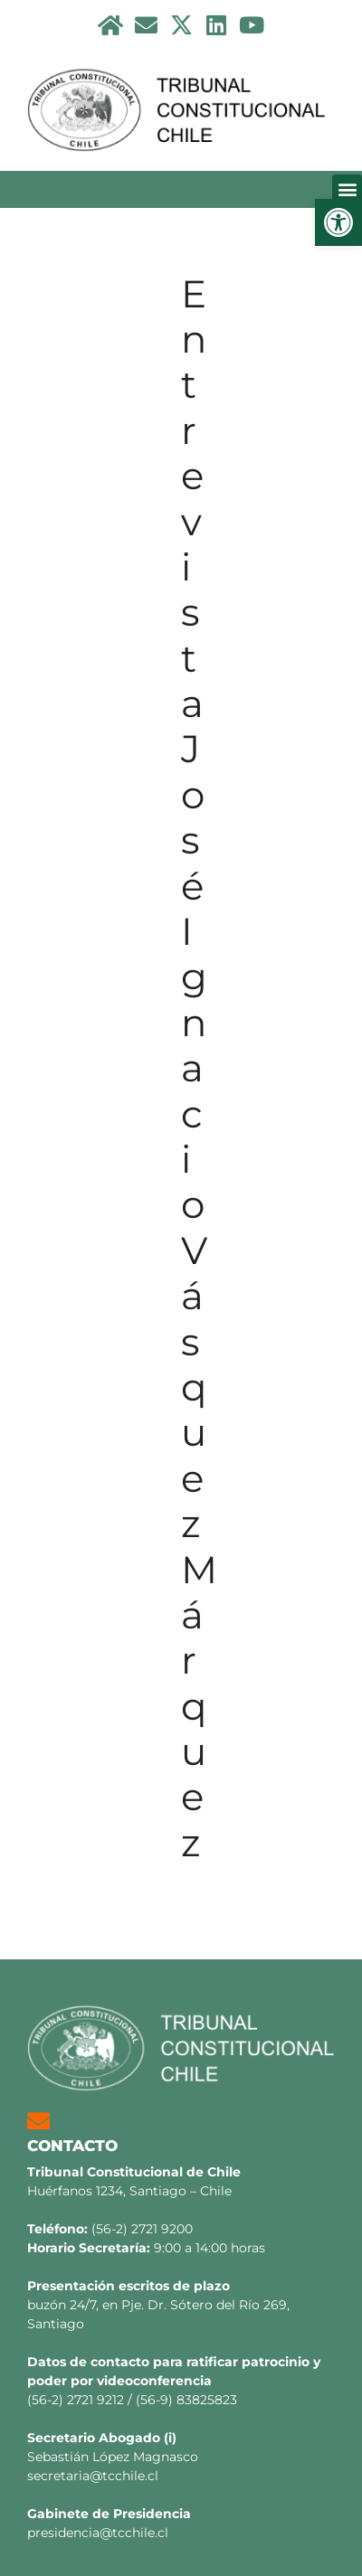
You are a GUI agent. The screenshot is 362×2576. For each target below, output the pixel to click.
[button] (338, 222)
